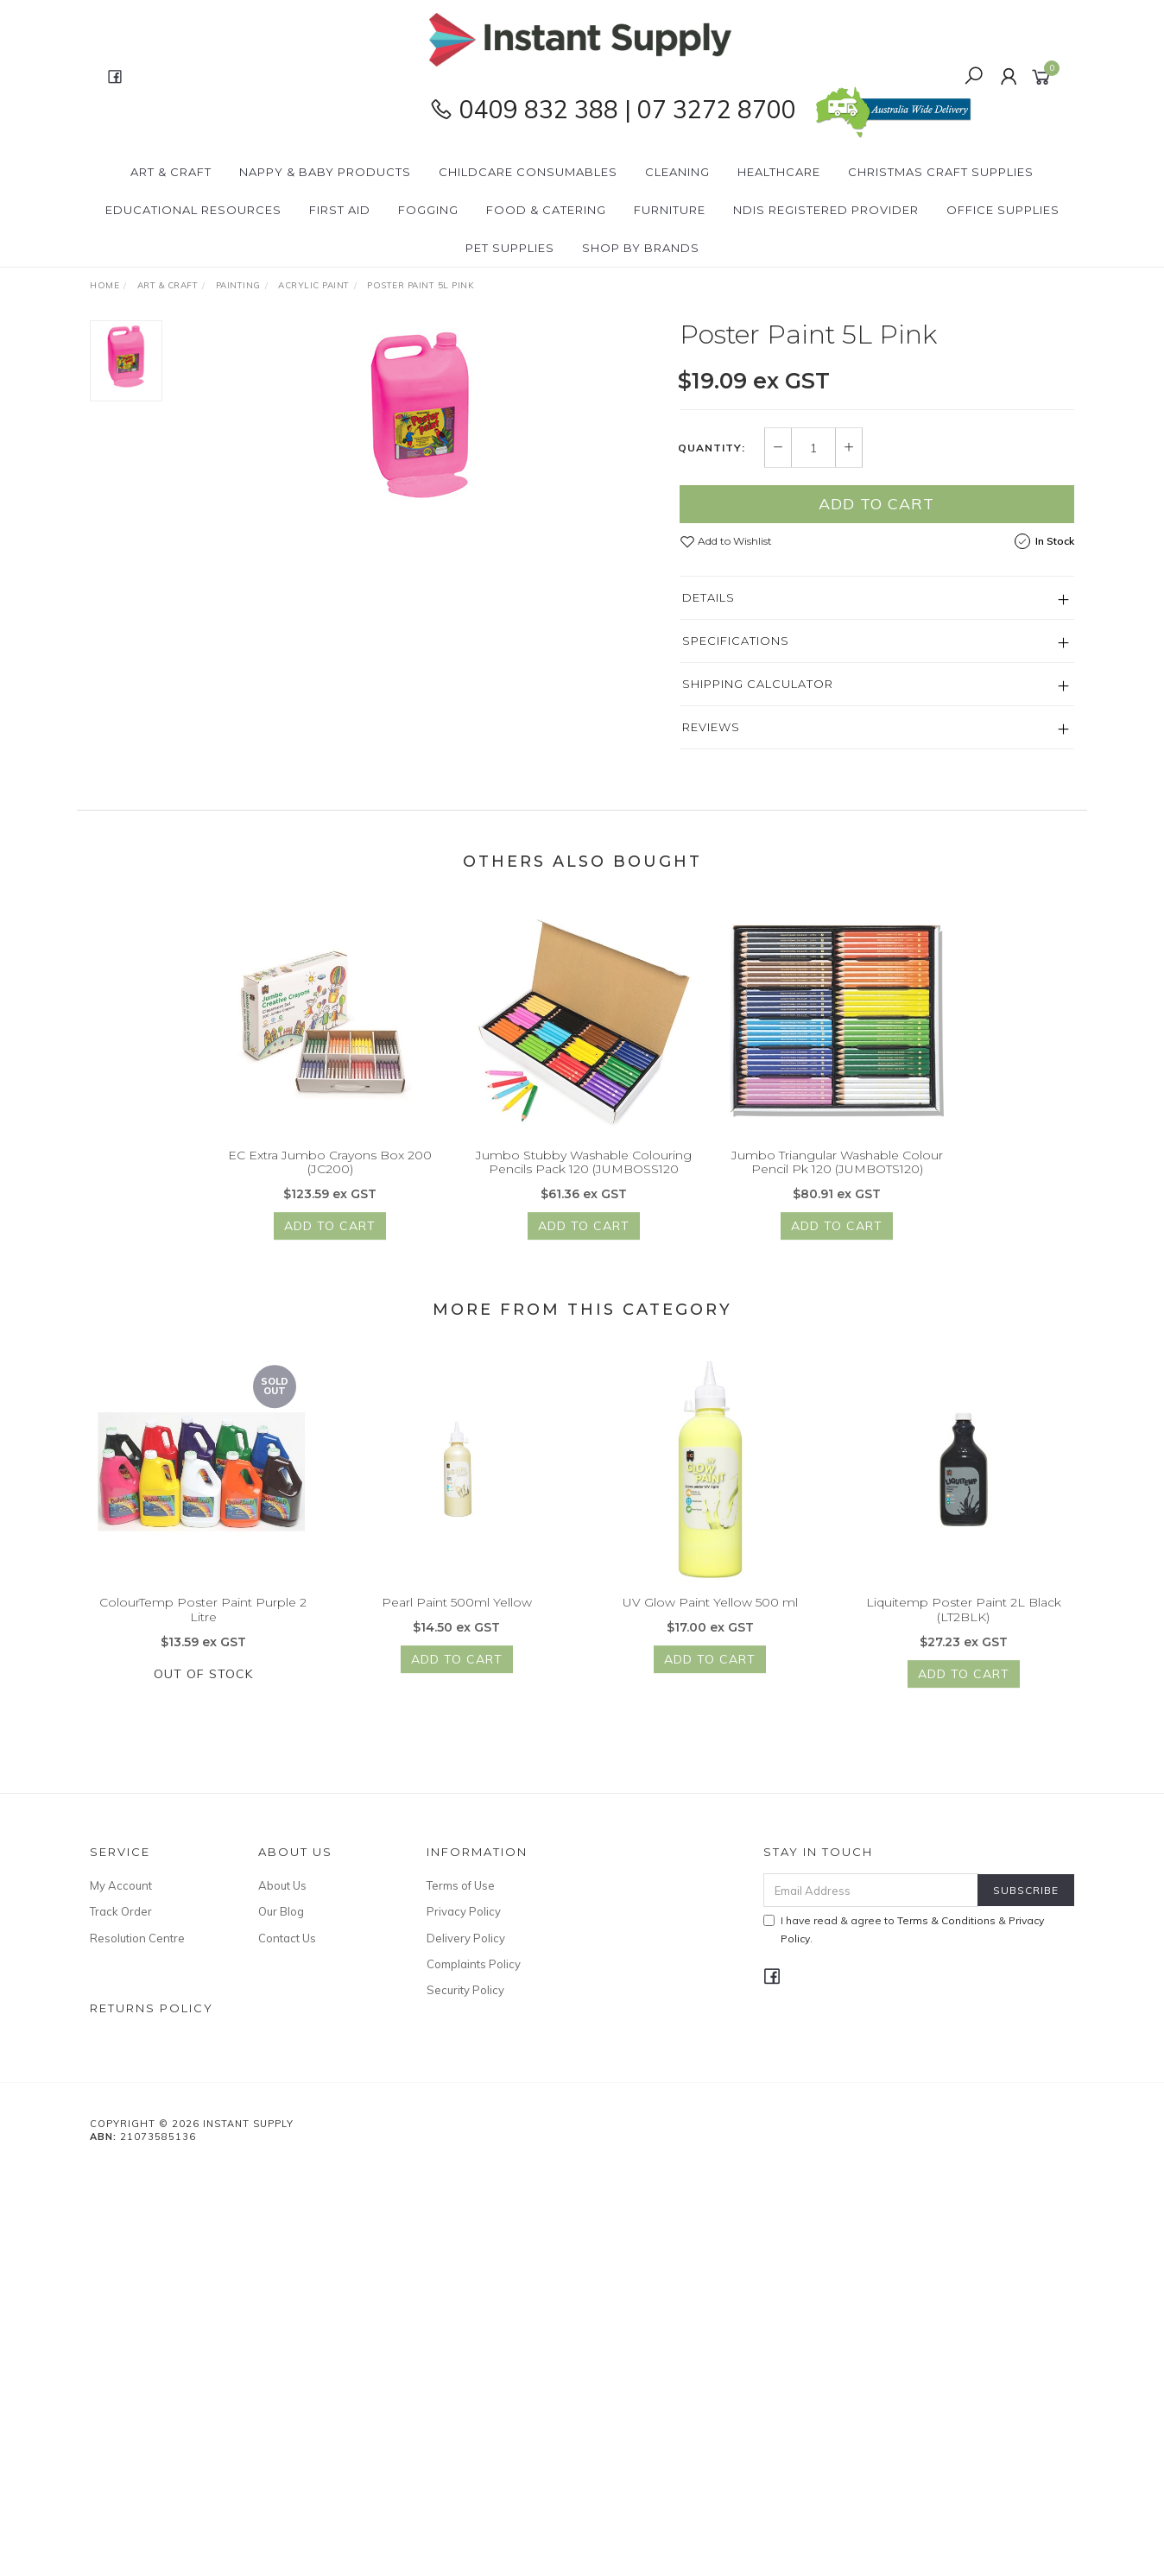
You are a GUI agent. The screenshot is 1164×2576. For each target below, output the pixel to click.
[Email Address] (870, 1890)
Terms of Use (461, 1885)
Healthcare (778, 172)
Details (708, 597)
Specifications (735, 640)
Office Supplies (1003, 210)
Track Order (121, 1911)
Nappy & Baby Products (325, 172)
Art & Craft (171, 172)
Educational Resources (193, 210)
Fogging (428, 210)
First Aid (339, 210)
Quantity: (711, 448)
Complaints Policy (474, 1964)
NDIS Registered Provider (826, 210)
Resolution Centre (137, 1938)
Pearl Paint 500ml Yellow (457, 1618)
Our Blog (281, 1911)
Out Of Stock (203, 1689)
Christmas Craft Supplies (941, 172)
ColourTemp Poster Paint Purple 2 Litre (203, 1626)
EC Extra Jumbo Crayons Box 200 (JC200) (330, 1178)
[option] (421, 415)
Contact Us (287, 1938)
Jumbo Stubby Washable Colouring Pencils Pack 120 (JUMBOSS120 (584, 1178)
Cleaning (677, 172)
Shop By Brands (640, 248)
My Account (121, 1885)
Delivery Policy (466, 1938)
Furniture (669, 210)
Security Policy (465, 1990)
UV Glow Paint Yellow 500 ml (710, 1618)
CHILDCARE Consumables (528, 172)
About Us (282, 1885)
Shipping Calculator (757, 684)
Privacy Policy (464, 1911)
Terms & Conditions (946, 1920)
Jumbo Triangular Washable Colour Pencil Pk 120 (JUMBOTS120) (837, 1178)
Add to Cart (876, 504)
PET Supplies (509, 248)
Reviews (711, 727)
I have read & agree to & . (903, 1929)
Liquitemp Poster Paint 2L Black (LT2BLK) (963, 1626)
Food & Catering (546, 210)
